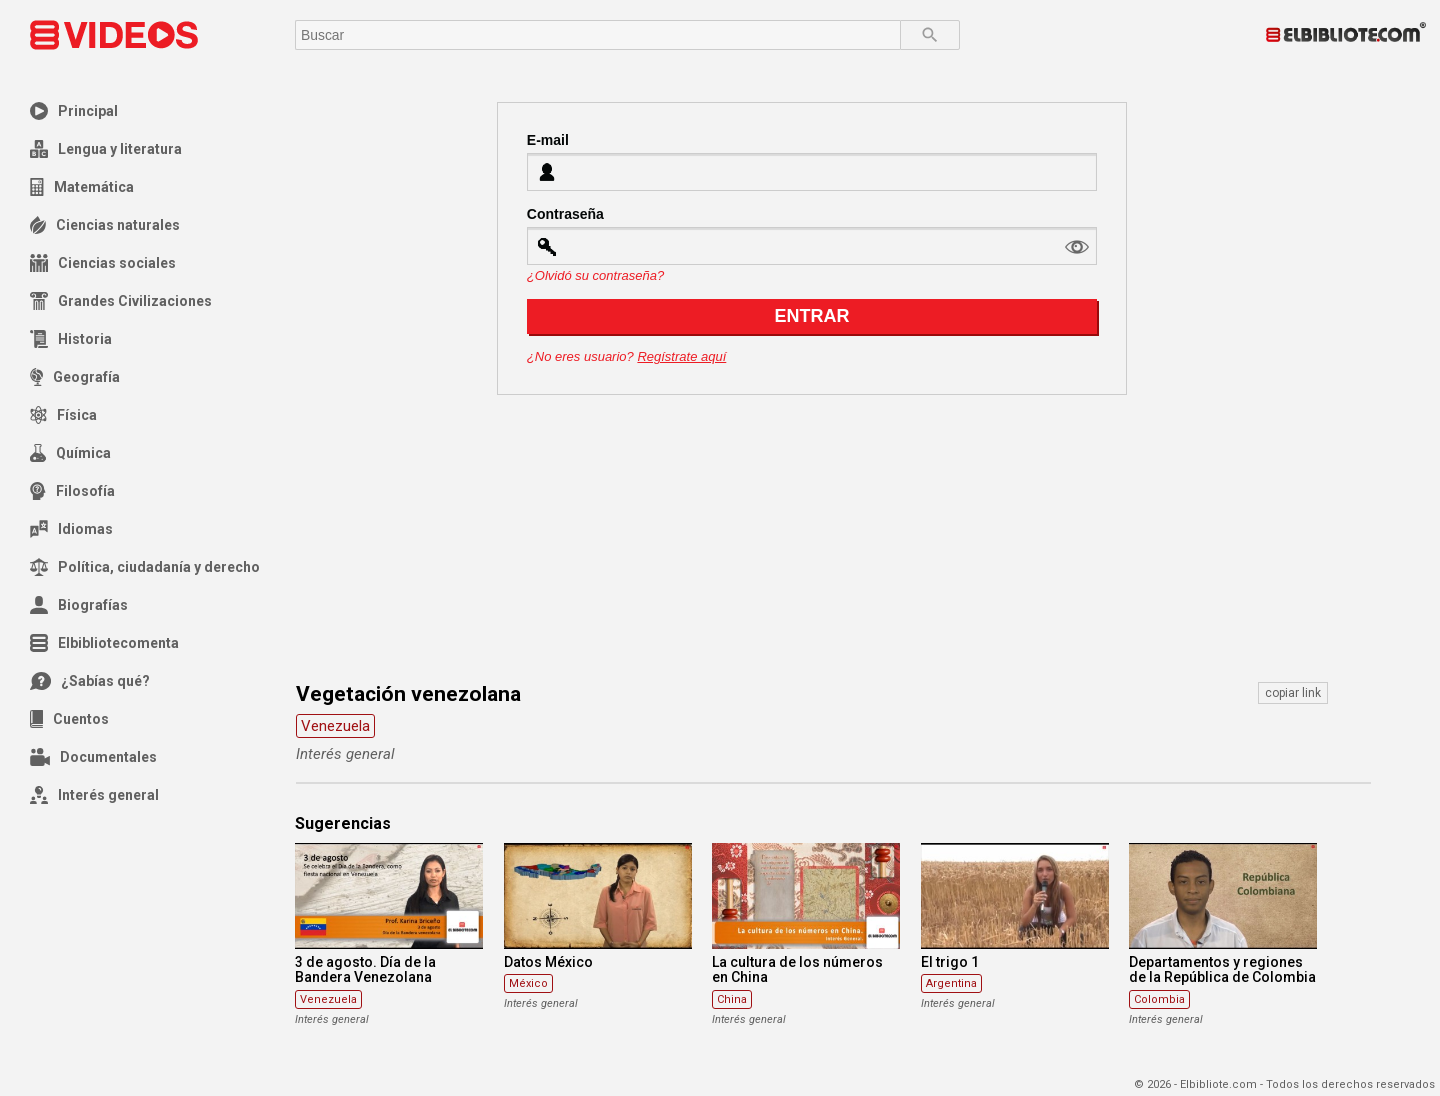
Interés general (94, 795)
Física (63, 415)
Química (70, 453)
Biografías (79, 605)
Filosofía (72, 491)
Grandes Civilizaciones (121, 301)
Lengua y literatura (106, 149)
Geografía (75, 377)
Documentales (93, 757)
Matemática (82, 187)
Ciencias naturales (105, 225)
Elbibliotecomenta (104, 643)
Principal (74, 111)
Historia (71, 339)
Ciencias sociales (103, 263)
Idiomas (71, 529)
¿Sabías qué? (90, 681)
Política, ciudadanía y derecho (145, 567)
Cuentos (69, 719)
